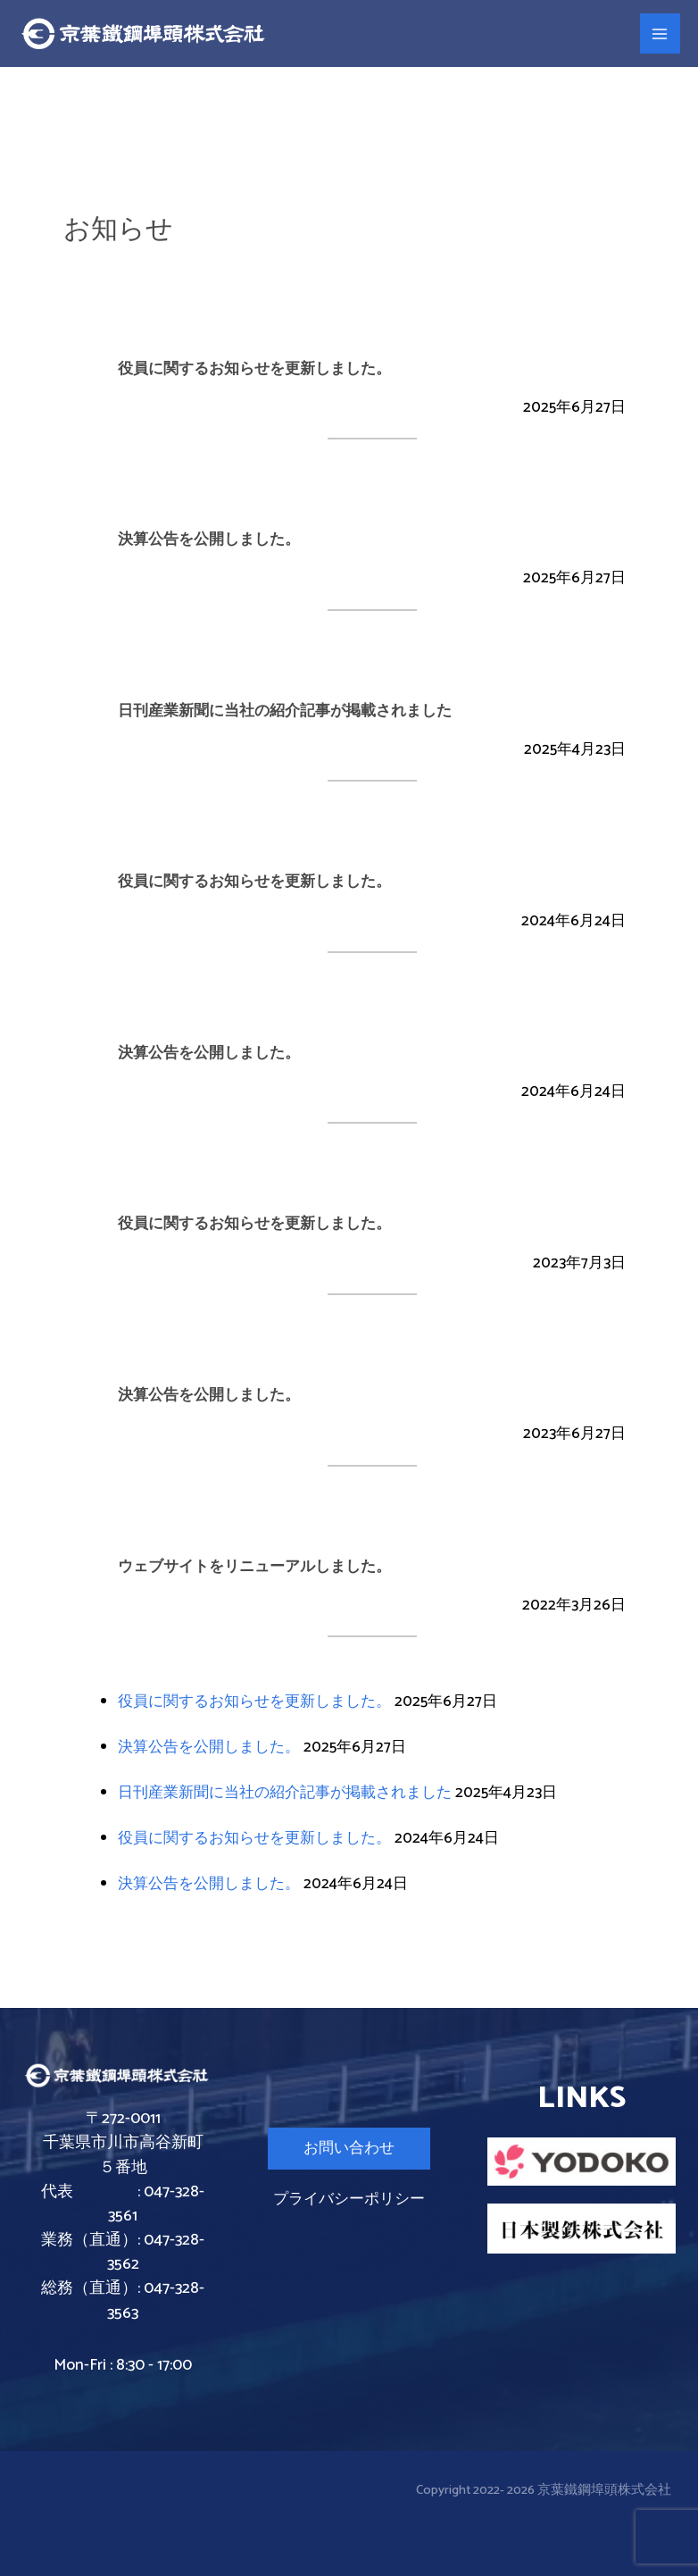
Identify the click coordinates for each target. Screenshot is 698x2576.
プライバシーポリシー (349, 2199)
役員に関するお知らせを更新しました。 (254, 1701)
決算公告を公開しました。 (209, 1747)
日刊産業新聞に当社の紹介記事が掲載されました (285, 1792)
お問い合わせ (349, 2148)
